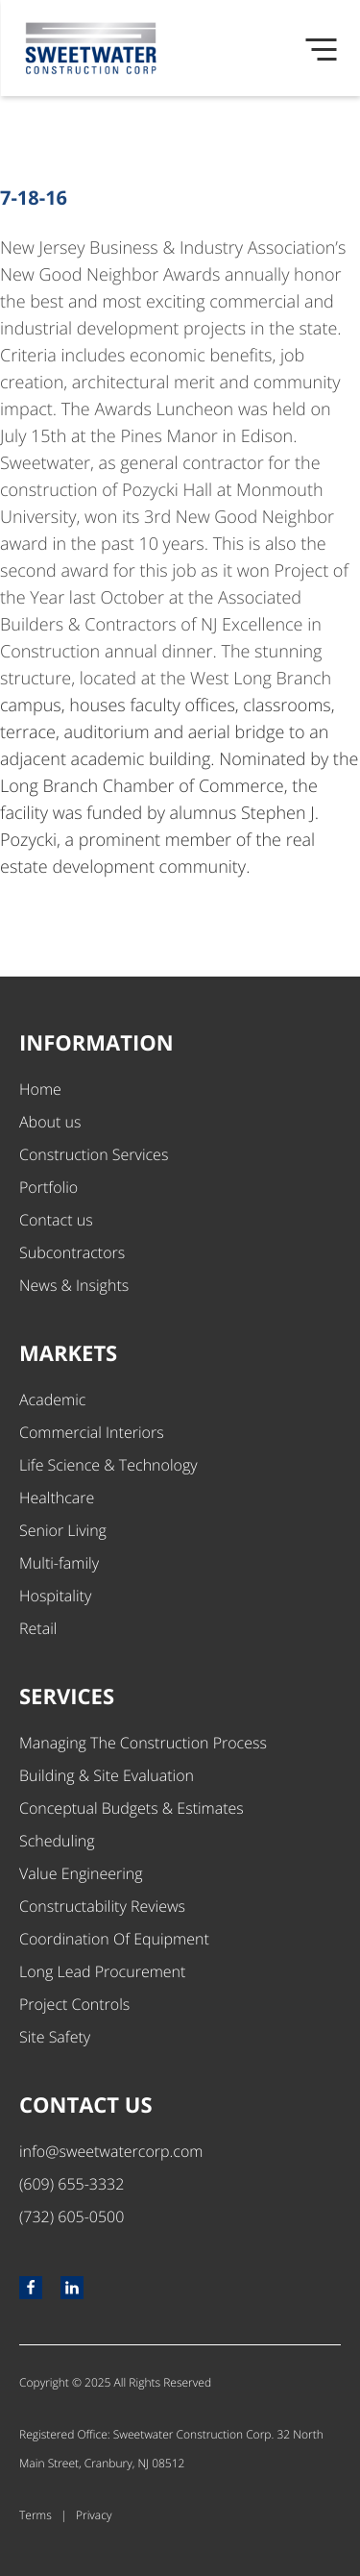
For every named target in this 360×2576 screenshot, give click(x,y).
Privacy (93, 2515)
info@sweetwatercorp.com (111, 2151)
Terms (35, 2515)
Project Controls (74, 2004)
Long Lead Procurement (102, 1971)
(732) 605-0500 (71, 2216)
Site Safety (54, 2036)
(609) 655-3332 (71, 2183)
